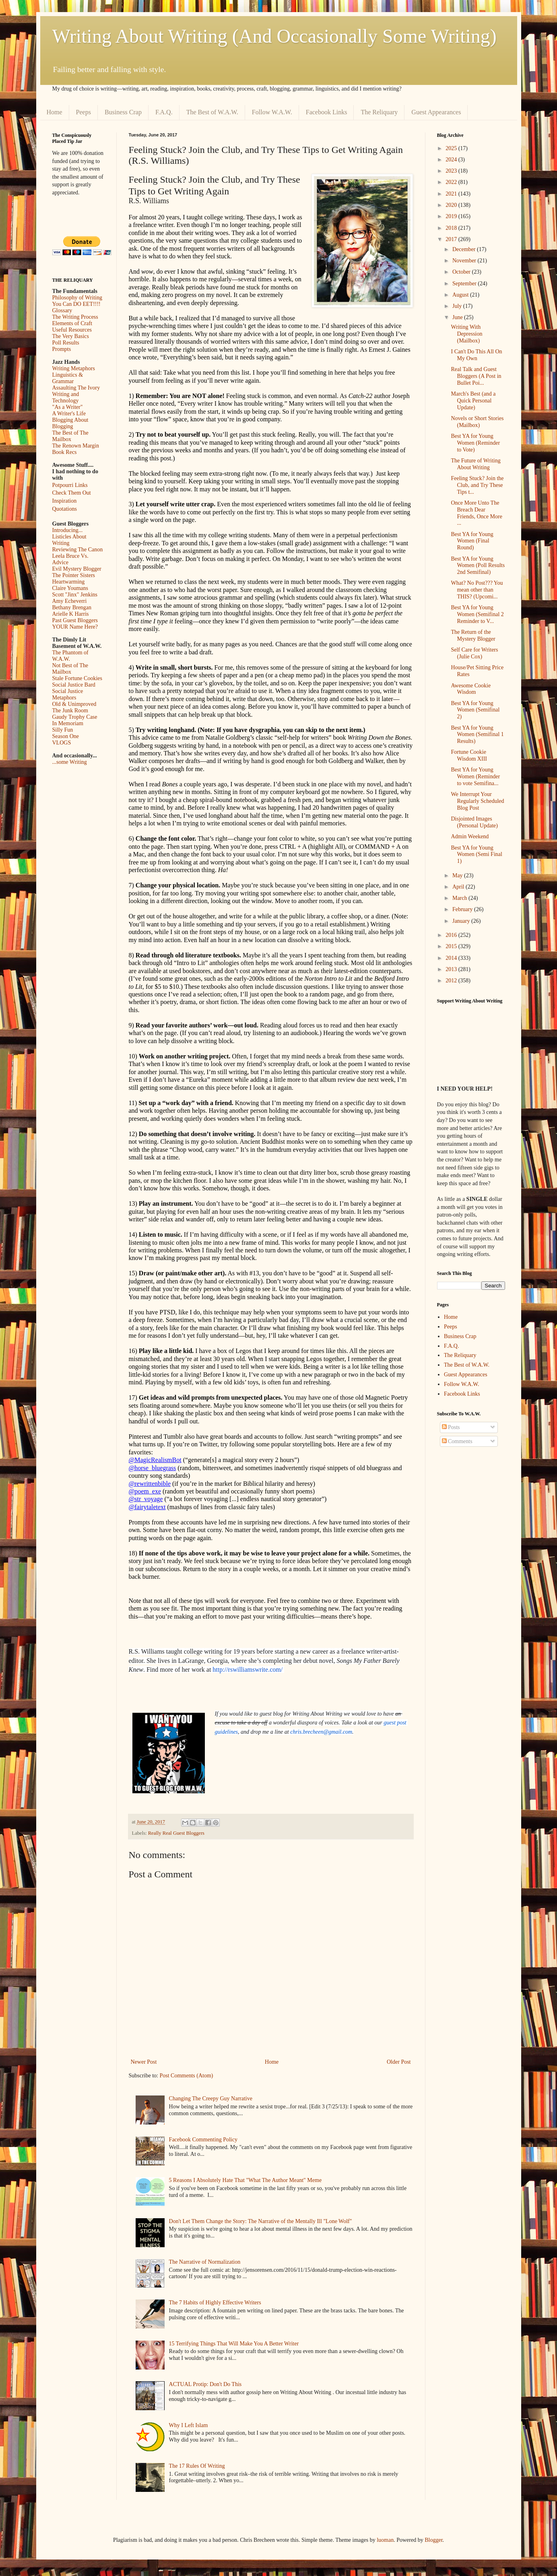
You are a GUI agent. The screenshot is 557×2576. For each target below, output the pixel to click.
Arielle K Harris (70, 614)
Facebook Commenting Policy (203, 2140)
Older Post (399, 2062)
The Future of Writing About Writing (475, 464)
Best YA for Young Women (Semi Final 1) (476, 854)
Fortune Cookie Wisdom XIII (469, 755)
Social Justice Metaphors (67, 694)
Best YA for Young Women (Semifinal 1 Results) (477, 735)
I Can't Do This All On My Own (476, 355)
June (458, 317)
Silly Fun (62, 730)
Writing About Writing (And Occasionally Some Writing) (274, 36)
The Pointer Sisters (73, 575)
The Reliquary (379, 112)
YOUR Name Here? (75, 627)
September (465, 283)
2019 (452, 216)
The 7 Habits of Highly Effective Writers (215, 2303)
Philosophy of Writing (77, 298)
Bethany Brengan (72, 607)
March (460, 898)
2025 (452, 148)
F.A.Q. (164, 112)
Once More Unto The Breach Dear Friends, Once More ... (476, 513)
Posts (451, 1427)
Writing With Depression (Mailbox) (466, 334)
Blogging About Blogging (70, 423)
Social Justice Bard (73, 685)
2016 (452, 935)
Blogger (433, 2540)
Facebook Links (326, 112)
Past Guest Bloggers (75, 620)
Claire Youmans (70, 588)
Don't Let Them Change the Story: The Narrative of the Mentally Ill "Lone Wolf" (260, 2221)
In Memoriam (67, 723)
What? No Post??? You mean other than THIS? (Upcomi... (477, 590)
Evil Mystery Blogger (76, 569)
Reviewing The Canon (77, 550)
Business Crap (123, 112)
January (461, 921)
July (457, 306)
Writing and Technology (65, 397)
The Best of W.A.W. (212, 112)
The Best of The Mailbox (70, 436)
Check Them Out (71, 493)
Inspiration (64, 501)
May (458, 875)
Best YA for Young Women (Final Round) (472, 541)
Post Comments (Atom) (186, 2076)
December (464, 249)
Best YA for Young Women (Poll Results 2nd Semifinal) (478, 565)
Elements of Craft (72, 323)
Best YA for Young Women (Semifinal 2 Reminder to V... (477, 614)
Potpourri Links (70, 485)
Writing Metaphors (73, 368)
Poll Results (65, 343)
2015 (452, 946)
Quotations (64, 509)
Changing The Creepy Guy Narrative (210, 2098)
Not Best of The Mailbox (70, 668)
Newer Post (144, 2062)
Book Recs (64, 452)
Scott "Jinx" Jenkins (75, 595)
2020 (452, 205)
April (459, 887)
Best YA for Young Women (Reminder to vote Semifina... (475, 776)
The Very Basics (70, 336)
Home (54, 112)
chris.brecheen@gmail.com (321, 1732)
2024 (452, 160)
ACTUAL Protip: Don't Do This (205, 2384)
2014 (452, 958)
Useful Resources (72, 330)
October (462, 272)
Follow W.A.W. (272, 112)
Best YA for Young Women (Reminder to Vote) (475, 443)
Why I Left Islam (188, 2425)
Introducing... (67, 530)
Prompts (61, 349)
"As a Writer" (67, 407)
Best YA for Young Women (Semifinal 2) (475, 710)
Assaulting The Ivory (76, 388)
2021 (452, 194)
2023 (452, 171)
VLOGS (61, 743)
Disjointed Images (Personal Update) (474, 822)
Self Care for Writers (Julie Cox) (474, 653)
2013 (452, 969)
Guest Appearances (436, 112)
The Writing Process (75, 317)
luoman (385, 2540)
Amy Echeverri (69, 601)
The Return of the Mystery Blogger (473, 635)
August (461, 295)
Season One (65, 736)
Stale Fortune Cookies (77, 678)
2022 (452, 182)
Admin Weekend (470, 836)
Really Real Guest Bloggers (176, 1833)
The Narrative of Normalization (205, 2262)
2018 (452, 228)
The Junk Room (70, 710)
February (463, 909)
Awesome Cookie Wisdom (471, 689)
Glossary (62, 310)
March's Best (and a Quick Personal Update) (473, 400)
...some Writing (69, 762)
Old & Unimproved (74, 704)
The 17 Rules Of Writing (197, 2466)
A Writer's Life (69, 413)
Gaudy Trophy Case (74, 717)
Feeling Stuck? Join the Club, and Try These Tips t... (477, 485)
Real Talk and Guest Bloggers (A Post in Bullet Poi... (476, 376)
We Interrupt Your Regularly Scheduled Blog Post (477, 801)
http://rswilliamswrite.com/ (247, 1669)
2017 (452, 239)
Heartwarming (68, 582)
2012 (452, 981)
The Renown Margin (75, 446)
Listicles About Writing (69, 540)
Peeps (83, 112)
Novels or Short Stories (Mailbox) (477, 421)
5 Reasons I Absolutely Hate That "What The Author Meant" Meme (245, 2180)
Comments (457, 1441)
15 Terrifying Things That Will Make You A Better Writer (234, 2344)
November (465, 261)
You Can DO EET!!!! (76, 304)
